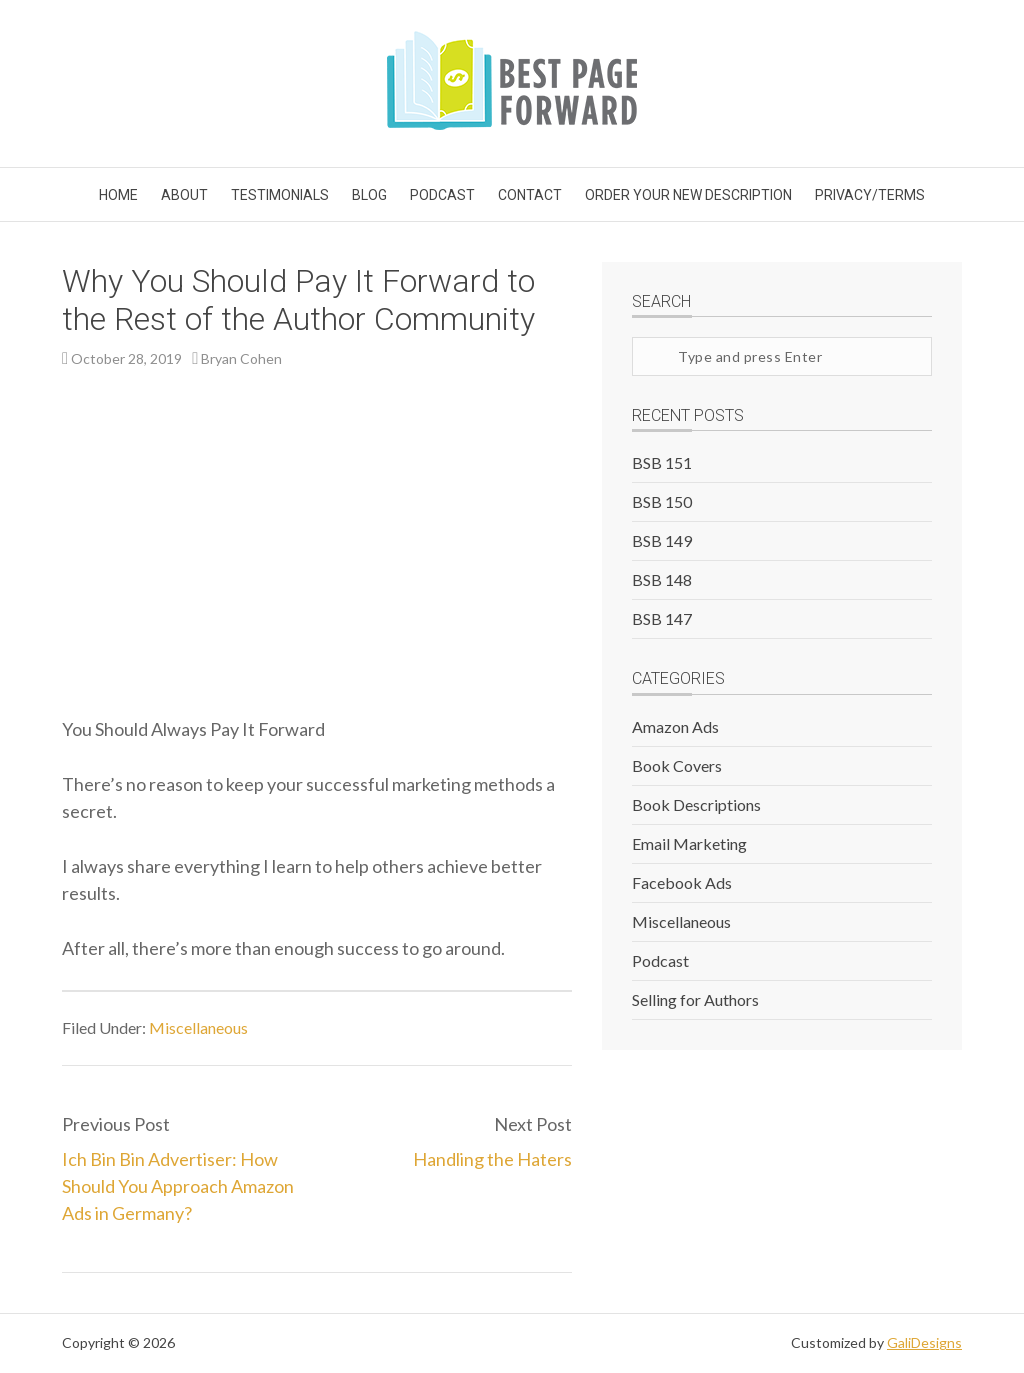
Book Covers (677, 765)
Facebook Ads (682, 882)
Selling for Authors (695, 999)
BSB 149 (662, 540)
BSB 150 (662, 501)
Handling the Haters (492, 1159)
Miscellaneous (198, 1027)
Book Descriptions (696, 804)
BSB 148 (662, 579)
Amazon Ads (675, 726)
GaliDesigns (924, 1342)
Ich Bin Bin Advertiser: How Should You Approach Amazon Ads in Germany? (178, 1186)
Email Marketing (689, 843)
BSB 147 (662, 618)
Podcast (660, 960)
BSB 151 (662, 462)
